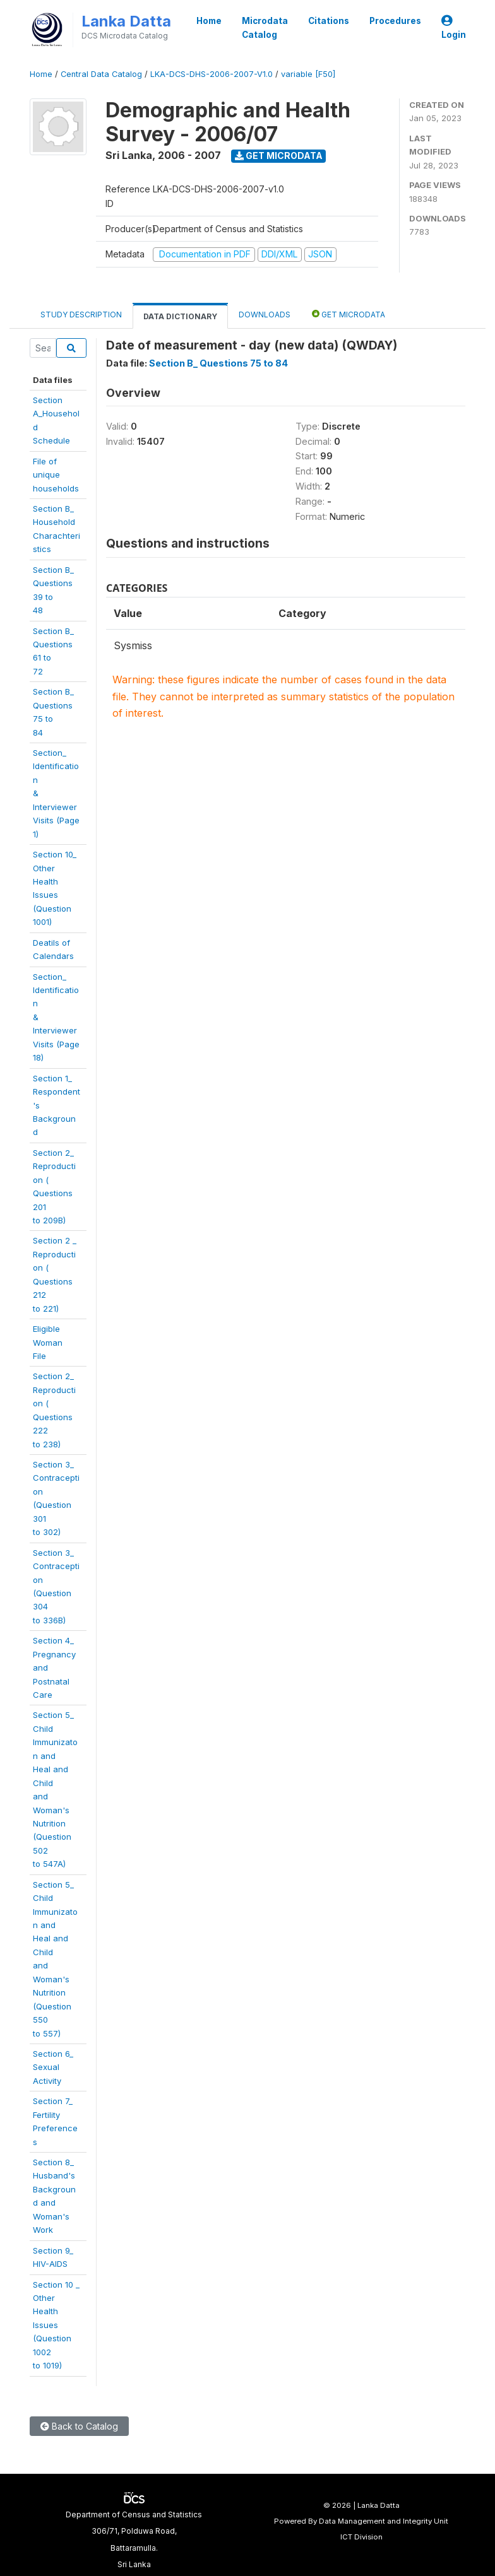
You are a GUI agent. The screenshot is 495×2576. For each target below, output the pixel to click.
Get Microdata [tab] (348, 314)
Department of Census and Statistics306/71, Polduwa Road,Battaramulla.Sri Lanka (134, 2539)
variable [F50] (308, 74)
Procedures (395, 21)
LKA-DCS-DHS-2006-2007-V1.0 (211, 74)
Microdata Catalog (265, 28)
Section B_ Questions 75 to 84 (218, 363)
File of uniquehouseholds (56, 474)
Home (209, 21)
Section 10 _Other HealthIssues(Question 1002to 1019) (56, 2325)
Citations (328, 21)
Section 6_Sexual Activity (53, 2067)
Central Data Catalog (101, 74)
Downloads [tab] (264, 314)
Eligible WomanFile (48, 1342)
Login (453, 28)
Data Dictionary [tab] (180, 316)
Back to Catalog (79, 2426)
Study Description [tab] (81, 314)
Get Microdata (279, 155)
